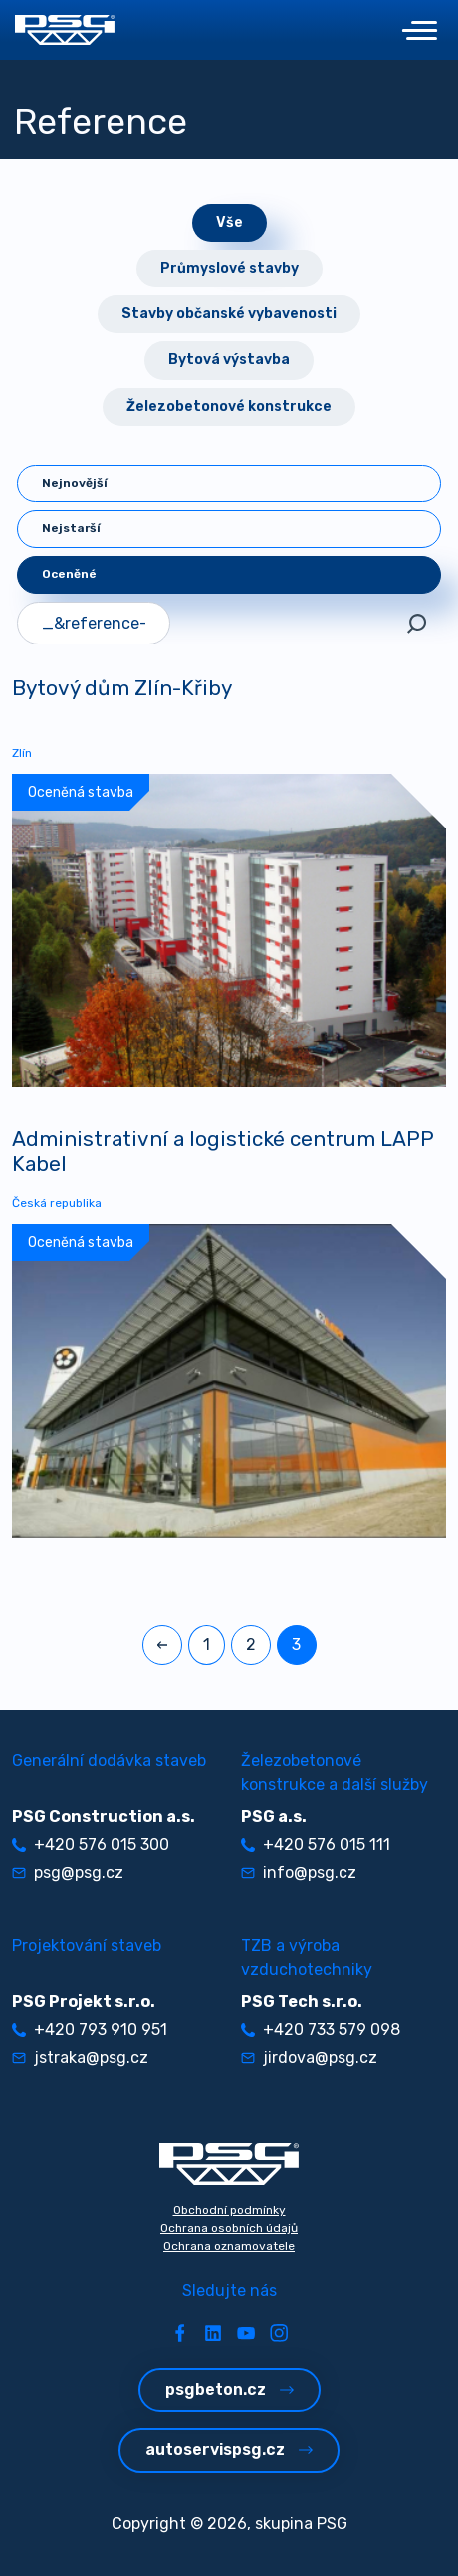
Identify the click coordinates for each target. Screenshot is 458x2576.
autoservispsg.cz (229, 2449)
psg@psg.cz (67, 1872)
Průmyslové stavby (229, 268)
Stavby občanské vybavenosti (229, 313)
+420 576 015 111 (315, 1844)
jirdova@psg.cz (309, 2057)
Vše (229, 222)
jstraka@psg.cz (80, 2057)
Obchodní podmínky (229, 2210)
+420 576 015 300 (90, 1844)
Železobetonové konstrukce (229, 406)
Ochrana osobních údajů (229, 2228)
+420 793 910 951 (89, 2029)
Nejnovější (75, 483)
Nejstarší (71, 528)
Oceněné (69, 574)
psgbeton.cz (229, 2389)
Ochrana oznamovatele (229, 2246)
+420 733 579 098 (320, 2029)
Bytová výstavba (229, 359)
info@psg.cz (298, 1872)
